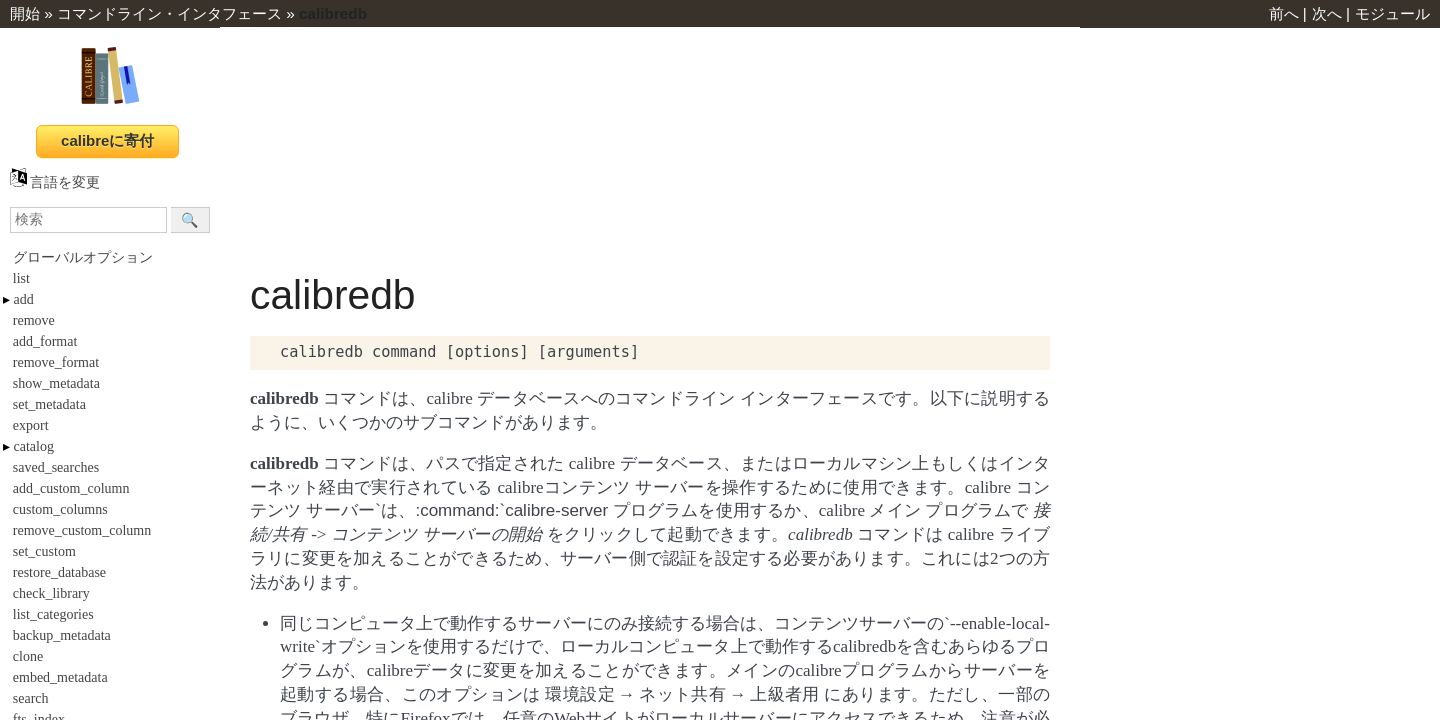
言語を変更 (55, 182)
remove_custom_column (82, 530)
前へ (1284, 13)
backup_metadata (62, 635)
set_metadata (49, 404)
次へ (1327, 13)
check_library (51, 593)
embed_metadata (60, 677)
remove (34, 320)
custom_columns (60, 509)
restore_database (59, 572)
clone (28, 656)
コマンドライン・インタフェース (169, 13)
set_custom (44, 551)
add (24, 299)
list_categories (53, 614)
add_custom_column (71, 488)
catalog (34, 446)
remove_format (56, 362)
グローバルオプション (83, 257)
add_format (45, 341)
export (31, 425)
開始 (25, 13)
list (21, 278)
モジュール (1392, 13)
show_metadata (56, 383)
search (31, 698)
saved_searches (56, 467)
